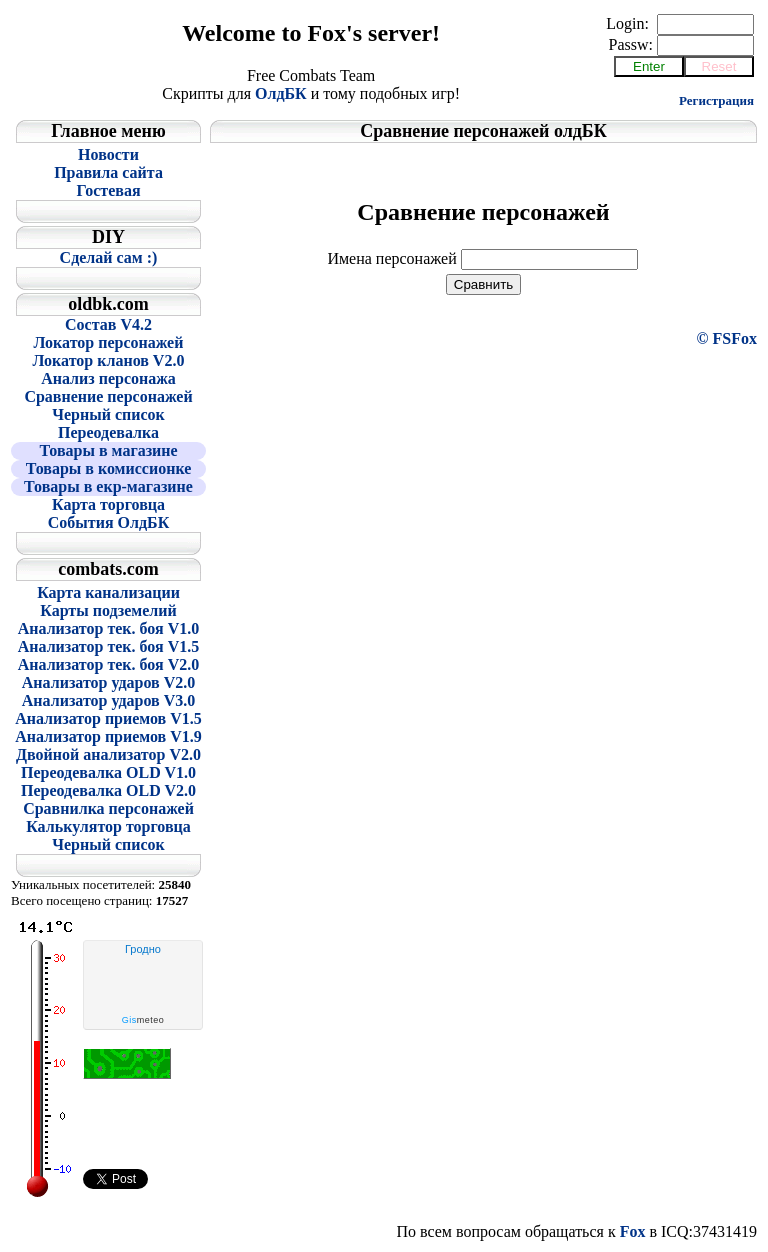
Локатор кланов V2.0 (109, 360)
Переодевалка (108, 432)
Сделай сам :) (109, 257)
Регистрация (716, 100)
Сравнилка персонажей (108, 808)
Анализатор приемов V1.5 (108, 718)
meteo (143, 1020)
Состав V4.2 (108, 324)
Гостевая (108, 190)
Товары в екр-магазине (108, 486)
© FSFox (727, 338)
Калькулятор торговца (108, 826)
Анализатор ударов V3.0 (108, 700)
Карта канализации (108, 592)
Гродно (143, 949)
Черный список (108, 414)
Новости (108, 154)
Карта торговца (108, 504)
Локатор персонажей (109, 342)
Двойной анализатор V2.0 (108, 754)
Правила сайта (108, 172)
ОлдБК (281, 93)
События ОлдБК (108, 522)
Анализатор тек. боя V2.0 (109, 664)
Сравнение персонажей (108, 396)
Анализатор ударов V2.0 (108, 682)
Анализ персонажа (108, 378)
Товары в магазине (108, 450)
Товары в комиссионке (109, 468)
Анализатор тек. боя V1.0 (109, 628)
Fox (633, 1231)
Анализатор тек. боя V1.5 (109, 646)
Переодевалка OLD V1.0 (108, 772)
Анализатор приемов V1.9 (108, 736)
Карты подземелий (108, 610)
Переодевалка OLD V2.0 (108, 790)
